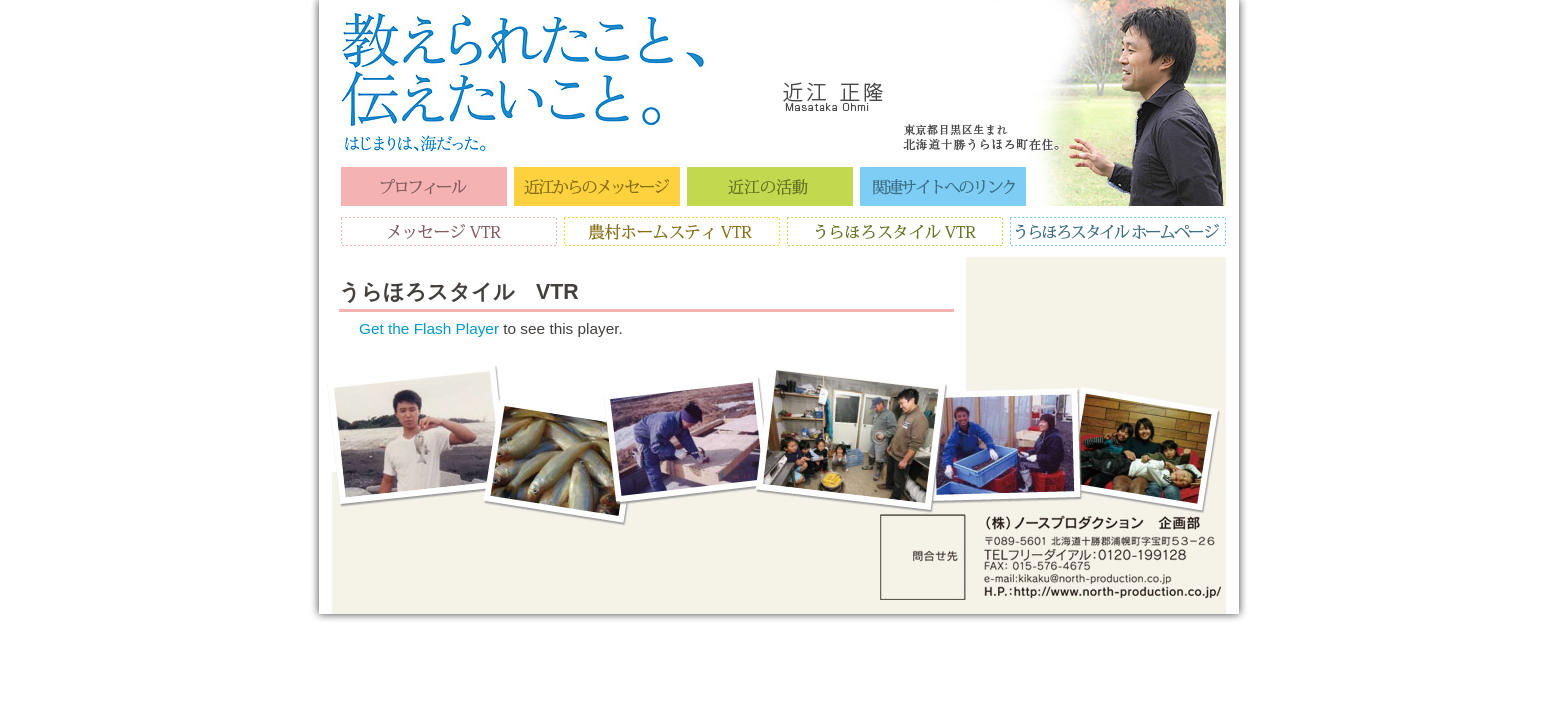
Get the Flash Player (429, 328)
